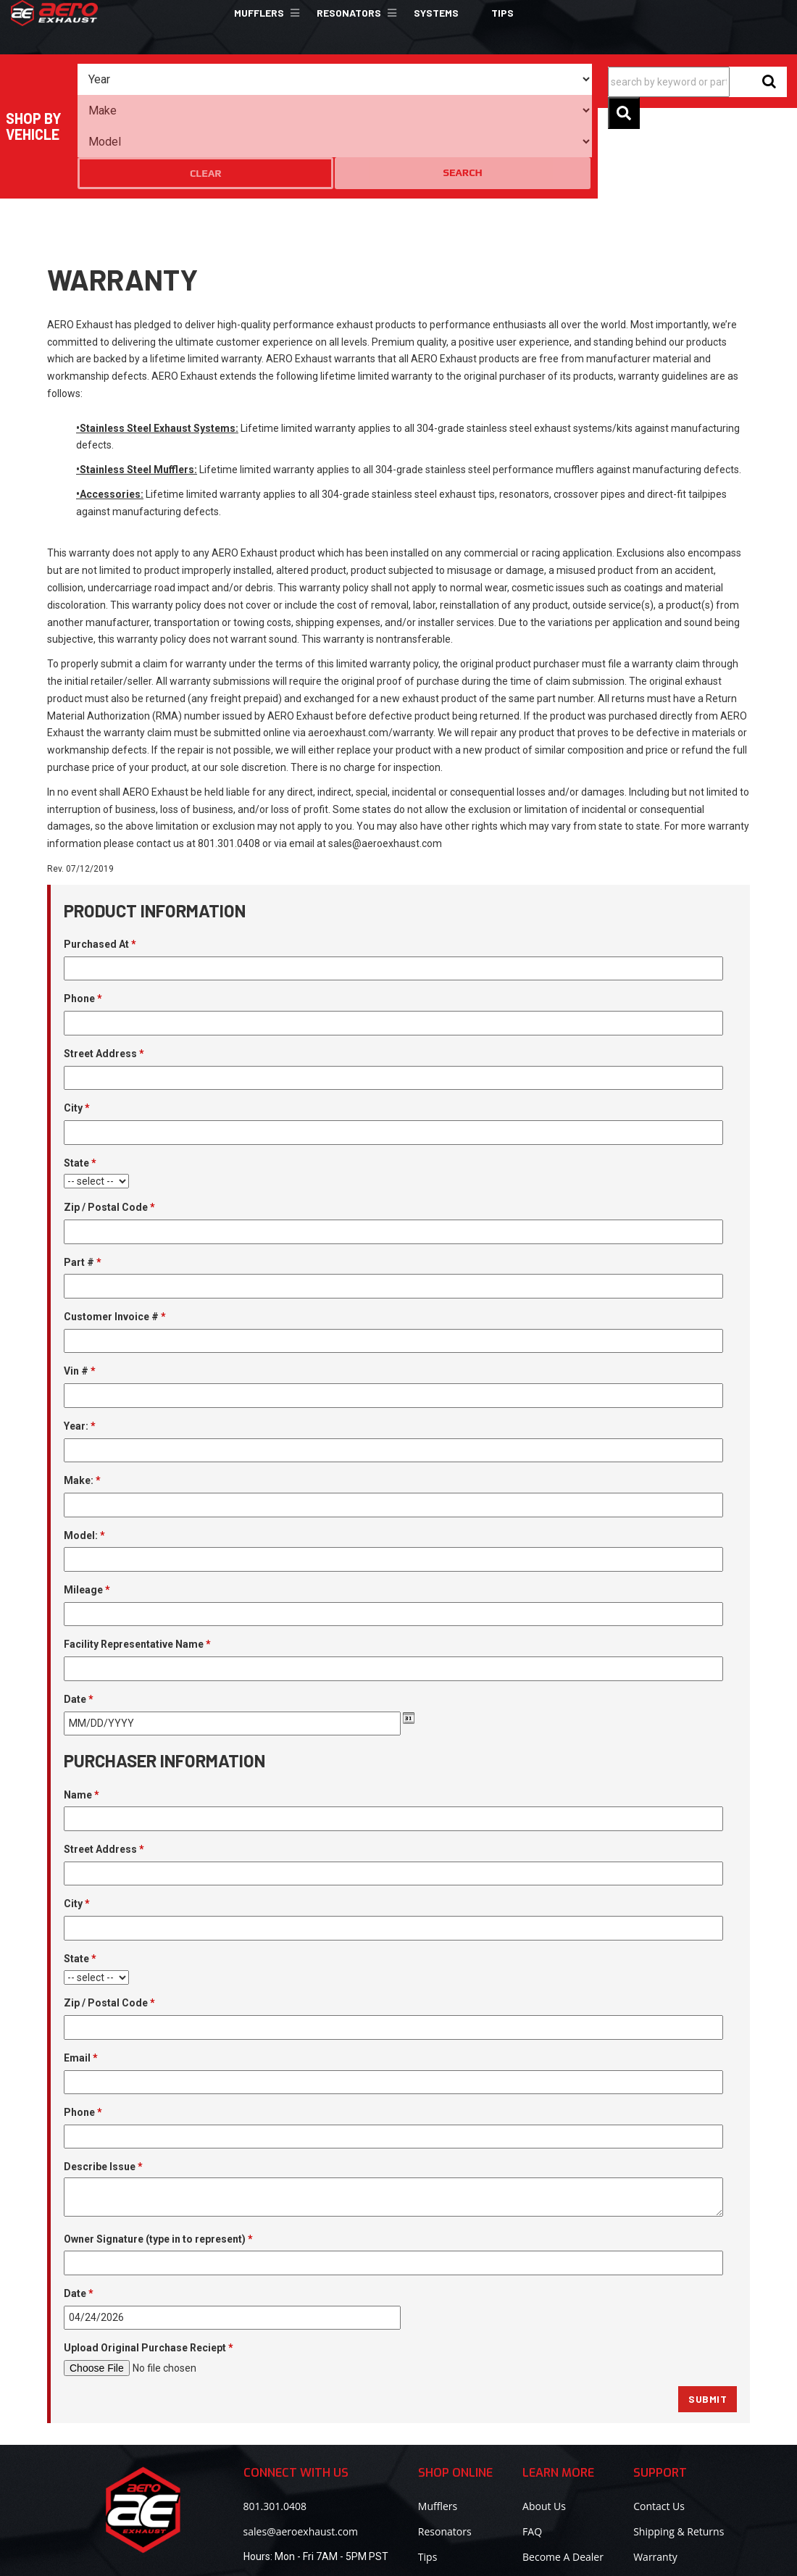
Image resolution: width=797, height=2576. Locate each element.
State (80, 1079)
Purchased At (100, 861)
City (77, 1024)
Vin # (80, 1288)
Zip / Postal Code (109, 1124)
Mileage (87, 1506)
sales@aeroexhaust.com (300, 2448)
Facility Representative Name (137, 1561)
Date (78, 1616)
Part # (82, 1179)
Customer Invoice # (115, 1233)
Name (81, 1711)
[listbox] (143, 80)
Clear (506, 80)
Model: (84, 1452)
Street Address (104, 970)
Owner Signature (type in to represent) (158, 2156)
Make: (82, 1397)
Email (81, 1974)
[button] (264, 13)
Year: (80, 1343)
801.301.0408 (274, 2423)
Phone (83, 916)
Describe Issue (103, 2084)
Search (562, 79)
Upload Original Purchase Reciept (148, 2265)
